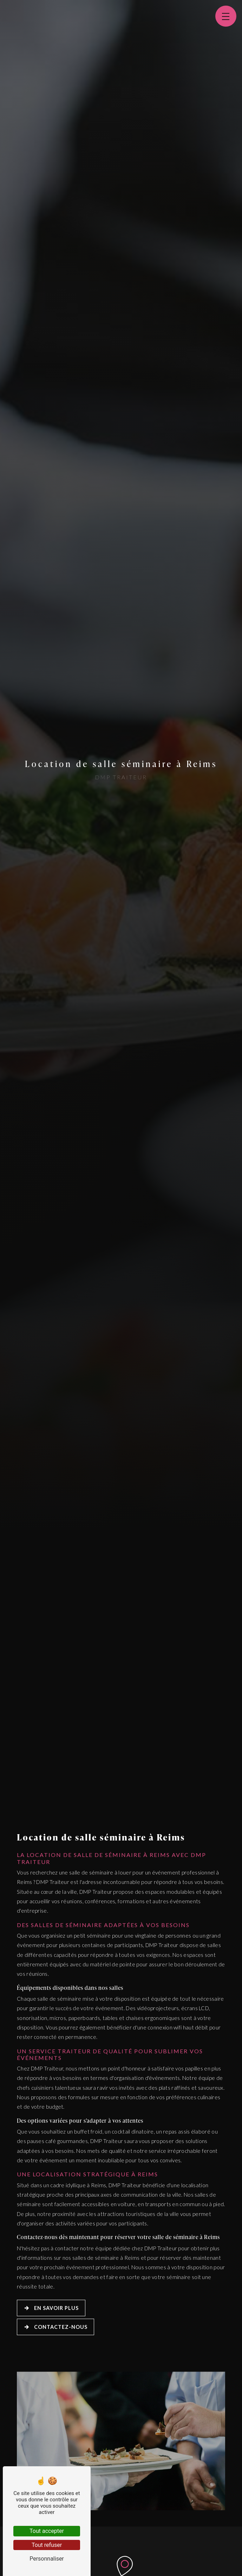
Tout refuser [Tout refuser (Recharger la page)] (47, 2545)
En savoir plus (51, 2308)
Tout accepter (47, 2531)
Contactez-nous (55, 2327)
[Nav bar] (225, 16)
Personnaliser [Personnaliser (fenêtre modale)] (47, 2558)
